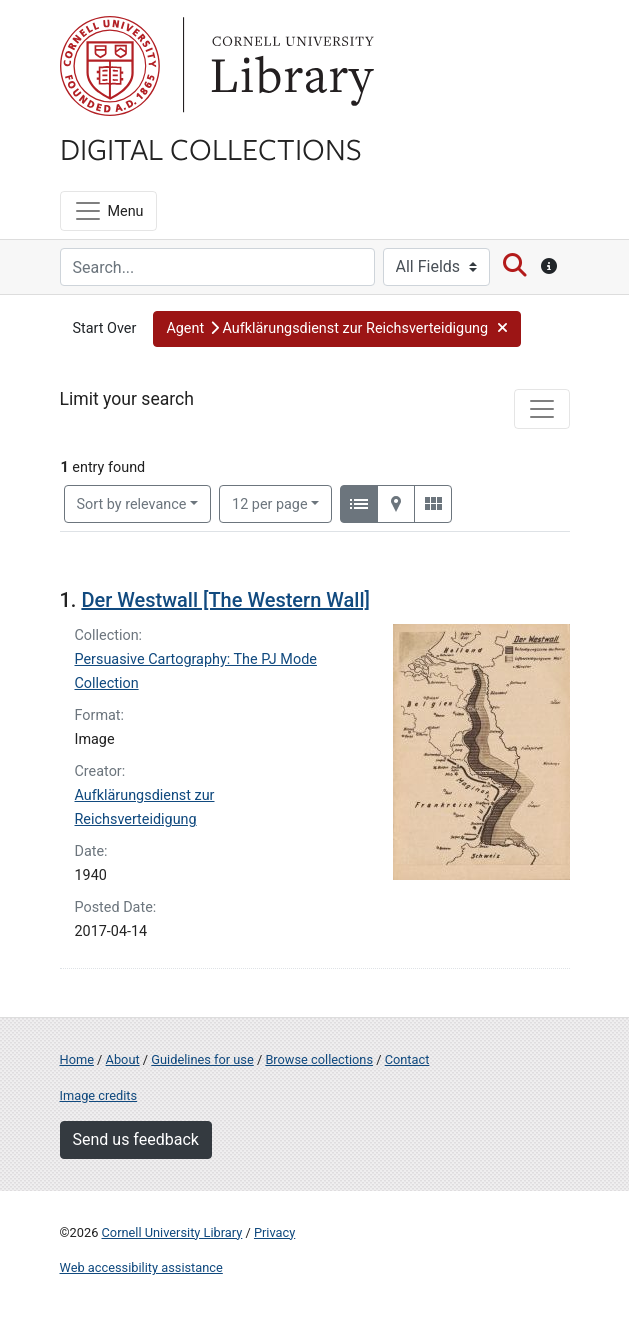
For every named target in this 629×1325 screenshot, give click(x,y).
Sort (132, 504)
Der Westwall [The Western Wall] (225, 600)
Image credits (99, 1095)
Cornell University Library (172, 1232)
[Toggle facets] (542, 409)
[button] (337, 329)
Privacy (274, 1232)
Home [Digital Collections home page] (77, 1059)
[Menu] (108, 211)
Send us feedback (136, 1139)
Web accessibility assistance (141, 1267)
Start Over (105, 328)
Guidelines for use (202, 1059)
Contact (407, 1059)
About (123, 1059)
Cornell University (110, 66)
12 (270, 503)
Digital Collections (211, 148)
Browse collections (319, 1059)
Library (290, 66)
